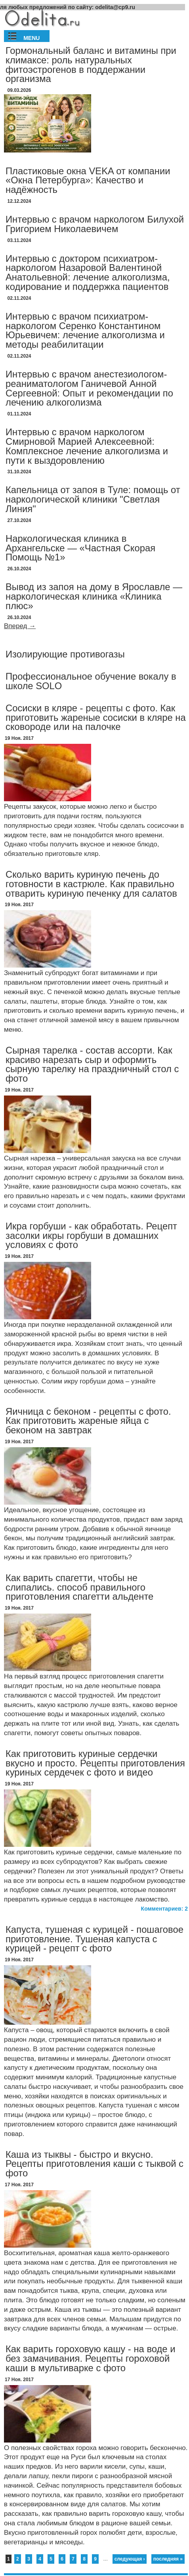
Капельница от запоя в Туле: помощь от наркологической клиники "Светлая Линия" (93, 499)
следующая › (130, 2559)
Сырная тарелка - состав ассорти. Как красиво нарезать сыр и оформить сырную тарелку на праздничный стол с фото (92, 1064)
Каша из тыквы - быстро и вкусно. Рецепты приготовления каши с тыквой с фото (94, 2164)
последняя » (168, 2559)
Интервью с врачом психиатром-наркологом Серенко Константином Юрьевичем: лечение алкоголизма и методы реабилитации (85, 330)
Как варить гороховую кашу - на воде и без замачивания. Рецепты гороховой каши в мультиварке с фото (91, 2358)
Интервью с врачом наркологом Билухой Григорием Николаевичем (95, 224)
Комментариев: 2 (164, 1908)
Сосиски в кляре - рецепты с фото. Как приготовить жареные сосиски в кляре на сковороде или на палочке (96, 717)
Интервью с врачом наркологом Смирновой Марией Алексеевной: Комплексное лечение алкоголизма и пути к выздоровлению (87, 446)
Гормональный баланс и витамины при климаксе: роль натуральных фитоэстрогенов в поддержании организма (91, 64)
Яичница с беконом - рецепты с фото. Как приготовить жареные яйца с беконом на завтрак (88, 1421)
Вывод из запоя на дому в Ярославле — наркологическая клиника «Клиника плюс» (94, 596)
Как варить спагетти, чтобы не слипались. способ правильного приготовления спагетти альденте (79, 1587)
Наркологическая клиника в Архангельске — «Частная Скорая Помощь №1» (80, 548)
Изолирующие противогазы (65, 654)
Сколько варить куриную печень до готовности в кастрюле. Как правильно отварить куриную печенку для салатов (91, 884)
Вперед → (20, 626)
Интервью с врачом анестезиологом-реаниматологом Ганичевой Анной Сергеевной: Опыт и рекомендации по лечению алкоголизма (89, 388)
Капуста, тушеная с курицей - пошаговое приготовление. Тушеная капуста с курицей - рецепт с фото (94, 1939)
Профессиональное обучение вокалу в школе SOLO (91, 681)
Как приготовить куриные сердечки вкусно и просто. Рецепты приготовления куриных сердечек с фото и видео (95, 1763)
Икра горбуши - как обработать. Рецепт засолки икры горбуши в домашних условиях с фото (91, 1235)
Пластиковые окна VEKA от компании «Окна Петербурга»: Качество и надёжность (88, 180)
